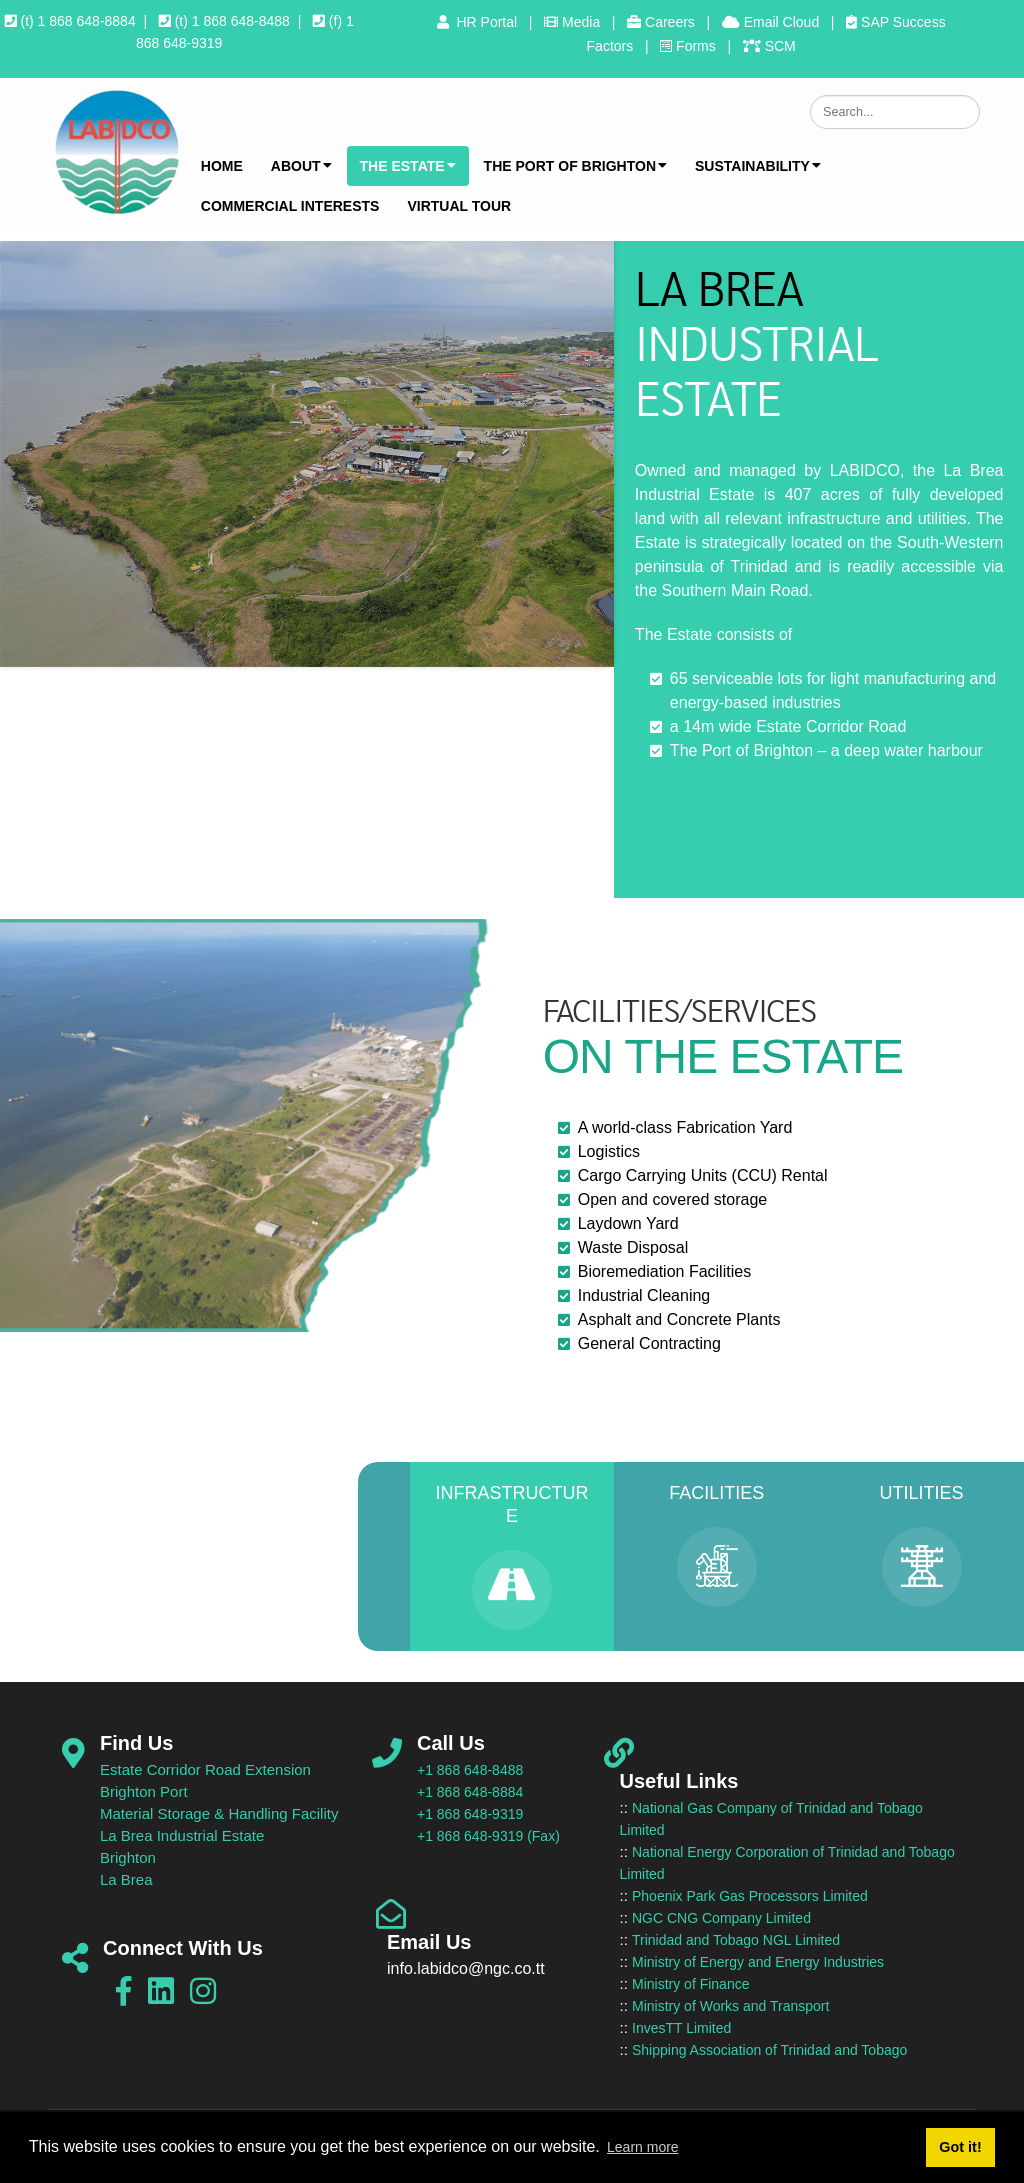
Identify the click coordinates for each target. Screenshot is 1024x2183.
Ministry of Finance (690, 1984)
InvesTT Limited (681, 2028)
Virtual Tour (459, 206)
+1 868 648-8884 (470, 1792)
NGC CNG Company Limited (721, 1918)
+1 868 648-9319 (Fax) (488, 1836)
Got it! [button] (960, 2147)
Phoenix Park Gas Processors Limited (750, 1896)
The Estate (408, 166)
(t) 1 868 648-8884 (70, 21)
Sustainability (758, 166)
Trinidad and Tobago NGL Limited (736, 1940)
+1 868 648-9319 (470, 1814)
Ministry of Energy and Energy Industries (758, 1962)
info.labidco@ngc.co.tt (466, 1968)
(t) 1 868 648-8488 (224, 21)
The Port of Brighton (575, 166)
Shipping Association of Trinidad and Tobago (769, 2050)
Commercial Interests (290, 206)
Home (222, 166)
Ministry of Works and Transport (730, 2006)
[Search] (895, 112)
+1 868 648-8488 (470, 1770)
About (301, 166)
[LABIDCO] (116, 152)
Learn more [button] (643, 2147)
